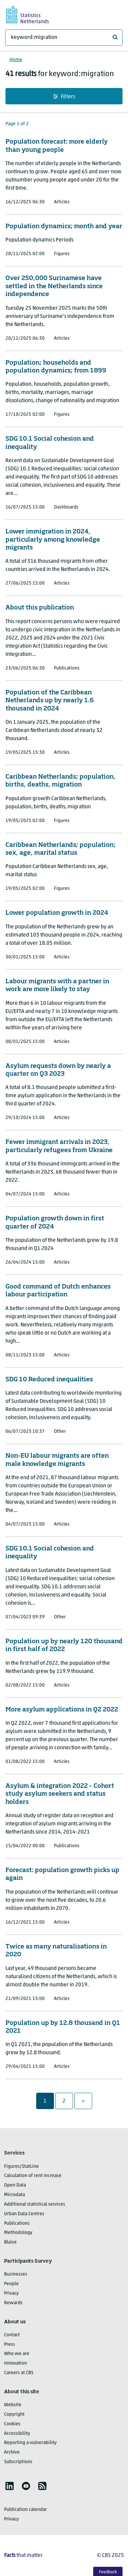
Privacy (11, 2293)
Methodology (18, 2233)
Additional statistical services (34, 2204)
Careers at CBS (18, 2373)
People (11, 2284)
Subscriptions (18, 2462)
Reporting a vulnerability (30, 2443)
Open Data (15, 2185)
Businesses (15, 2274)
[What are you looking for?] (64, 37)
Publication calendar (25, 2509)
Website (13, 2405)
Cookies (12, 2424)
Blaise (10, 2242)
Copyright (14, 2414)
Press (9, 2344)
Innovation (15, 2363)
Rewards (13, 2303)
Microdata (14, 2195)
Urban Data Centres (24, 2214)
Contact (12, 2335)
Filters (64, 97)
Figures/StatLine (21, 2166)
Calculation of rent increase (32, 2176)
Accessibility (17, 2433)
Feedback (108, 2572)
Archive (12, 2452)
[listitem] (9, 2486)
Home (16, 60)
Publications (17, 2223)
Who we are (16, 2354)
